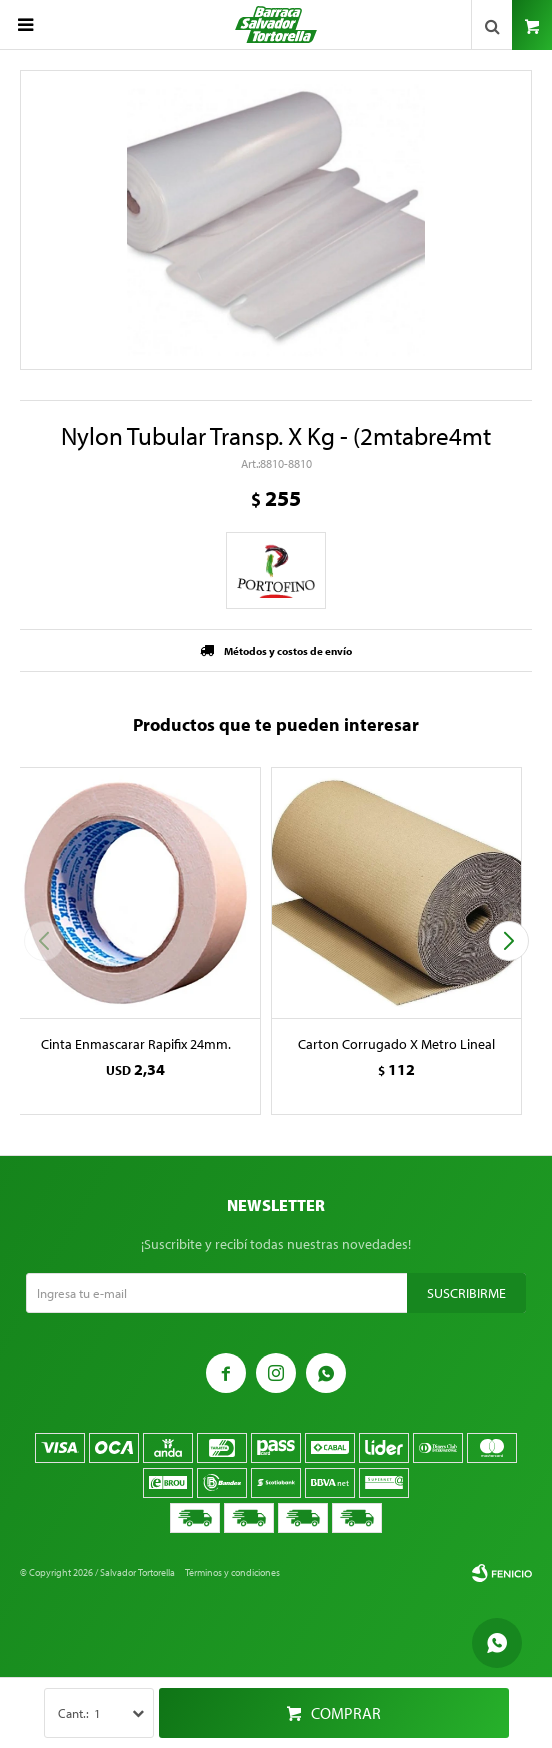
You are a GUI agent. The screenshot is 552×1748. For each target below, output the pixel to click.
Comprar (346, 1713)
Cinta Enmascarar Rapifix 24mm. (136, 1044)
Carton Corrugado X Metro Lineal (396, 1044)
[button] (508, 941)
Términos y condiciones (232, 1572)
